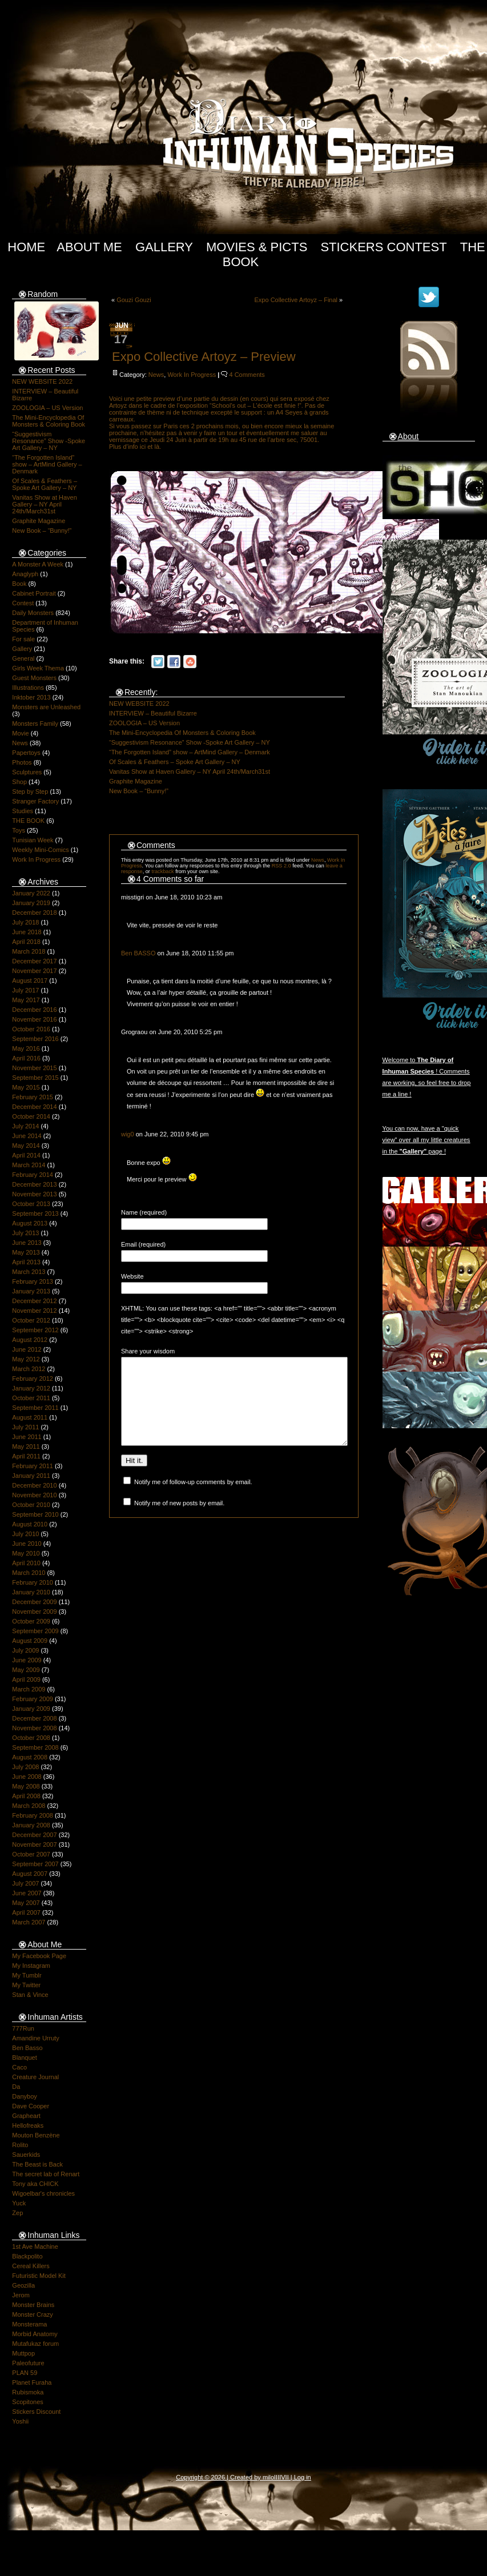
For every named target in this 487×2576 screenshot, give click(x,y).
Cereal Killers (30, 2265)
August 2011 (29, 1417)
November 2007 (34, 1844)
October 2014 (31, 1116)
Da (16, 2086)
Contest (23, 603)
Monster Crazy (32, 2314)
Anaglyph (25, 573)
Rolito (20, 2144)
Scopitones (27, 2401)
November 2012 (34, 1310)
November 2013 (34, 1194)
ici (143, 446)
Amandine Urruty (35, 2038)
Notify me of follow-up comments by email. (193, 1499)
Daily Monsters (33, 612)
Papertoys (26, 752)
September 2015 (35, 1077)
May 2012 (25, 1359)
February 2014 (32, 1174)
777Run (23, 2028)
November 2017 (34, 970)
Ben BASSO (138, 953)
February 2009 (32, 1698)
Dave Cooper (30, 2106)
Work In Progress (36, 859)
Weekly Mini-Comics (40, 849)
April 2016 (26, 1058)
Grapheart (26, 2115)
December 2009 (34, 1601)
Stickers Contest (383, 247)
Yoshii (20, 2421)
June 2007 (26, 1893)
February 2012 (32, 1378)
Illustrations (28, 687)
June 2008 (26, 1776)
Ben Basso (27, 2047)
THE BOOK (28, 820)
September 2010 (35, 1514)
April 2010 (26, 1563)
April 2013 (26, 1262)
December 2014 (34, 1106)
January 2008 (31, 1825)
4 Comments (246, 374)
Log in (302, 2477)
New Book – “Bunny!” (41, 530)
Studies (22, 810)
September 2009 (35, 1630)
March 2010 (28, 1572)
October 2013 (31, 1203)
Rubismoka (27, 2392)
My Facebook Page (39, 1955)
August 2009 (29, 1640)
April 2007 (26, 1912)
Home (26, 247)
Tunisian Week (32, 840)
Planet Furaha (31, 2382)
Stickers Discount (36, 2411)
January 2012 (31, 1388)
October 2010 (31, 1504)
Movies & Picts (256, 247)
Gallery (164, 247)
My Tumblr (26, 1975)
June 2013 (26, 1242)
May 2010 (25, 1553)
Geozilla (23, 2285)
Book (19, 583)
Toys (18, 830)
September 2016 (35, 1038)
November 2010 (34, 1495)
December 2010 (34, 1485)
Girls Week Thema (38, 668)
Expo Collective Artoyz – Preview (204, 356)
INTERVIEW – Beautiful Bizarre (153, 713)
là (156, 446)
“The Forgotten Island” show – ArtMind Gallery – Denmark (47, 464)
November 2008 (34, 1728)
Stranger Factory (35, 801)
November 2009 (34, 1611)
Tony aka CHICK (35, 2183)
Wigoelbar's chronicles (43, 2193)
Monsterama (29, 2324)
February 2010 (32, 1582)
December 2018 (34, 912)
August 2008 (29, 1757)
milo (268, 2477)
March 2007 (28, 1922)
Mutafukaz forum (35, 2343)
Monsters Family (35, 723)
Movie (20, 733)
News (20, 743)
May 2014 (25, 1145)
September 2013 (35, 1213)
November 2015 (34, 1067)
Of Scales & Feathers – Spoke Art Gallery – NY (44, 484)
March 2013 (28, 1271)
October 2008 (31, 1737)
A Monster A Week (37, 564)
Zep (17, 2212)
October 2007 (31, 1854)
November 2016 (34, 1019)
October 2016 (31, 1029)
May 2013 (25, 1252)
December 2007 (34, 1834)
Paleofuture (28, 2363)
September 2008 (35, 1747)
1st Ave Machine (35, 2246)
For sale (23, 639)
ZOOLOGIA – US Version (47, 407)
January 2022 (31, 893)
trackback (162, 871)
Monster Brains (33, 2304)
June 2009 (26, 1660)
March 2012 (28, 1368)
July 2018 (25, 922)
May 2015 (25, 1087)
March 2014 (28, 1165)
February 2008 (32, 1815)
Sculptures (27, 772)
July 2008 (25, 1766)
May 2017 (25, 999)
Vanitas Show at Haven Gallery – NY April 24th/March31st (44, 504)
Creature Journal (35, 2076)
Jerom (21, 2295)
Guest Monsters (34, 677)
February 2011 (32, 1465)
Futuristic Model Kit (39, 2275)
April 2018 (26, 941)
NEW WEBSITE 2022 (42, 381)
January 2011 (31, 1475)
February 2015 (32, 1097)
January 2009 (31, 1708)
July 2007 (25, 1883)
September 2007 (35, 1863)
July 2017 (25, 990)
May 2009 (25, 1669)
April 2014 (26, 1155)
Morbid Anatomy (34, 2333)
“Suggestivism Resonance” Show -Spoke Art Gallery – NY (48, 441)
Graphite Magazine (38, 520)
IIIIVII (281, 2477)
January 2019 (31, 902)
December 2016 (34, 1009)
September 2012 (35, 1330)
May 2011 (25, 1446)
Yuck (19, 2203)
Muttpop (23, 2353)
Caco (19, 2067)
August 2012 (29, 1339)
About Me (89, 247)
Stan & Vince (30, 1994)
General (23, 658)
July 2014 (25, 1126)
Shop (19, 781)
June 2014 (26, 1135)
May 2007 (25, 1902)
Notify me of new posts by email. (179, 1520)
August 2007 (29, 1873)
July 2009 (25, 1650)
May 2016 (25, 1048)
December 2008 (34, 1718)
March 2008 (28, 1805)
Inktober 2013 (31, 697)
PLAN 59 (24, 2372)
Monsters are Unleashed (46, 707)
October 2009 (31, 1621)
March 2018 (28, 951)
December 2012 (34, 1300)
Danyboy (24, 2096)
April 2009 (26, 1679)
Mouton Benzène (35, 2135)
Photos (21, 762)
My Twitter (26, 1985)
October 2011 (31, 1398)
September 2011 (35, 1407)
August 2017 (29, 980)
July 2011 (25, 1427)
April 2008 (26, 1796)
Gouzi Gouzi (133, 299)
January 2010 (31, 1592)
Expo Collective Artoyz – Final (296, 299)
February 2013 (32, 1281)
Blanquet (24, 2057)
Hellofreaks (27, 2125)
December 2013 (34, 1184)
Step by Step (30, 791)
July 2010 (25, 1533)
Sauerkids (26, 2154)
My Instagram (31, 1965)
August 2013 (29, 1223)
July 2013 (25, 1232)
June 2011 (26, 1436)
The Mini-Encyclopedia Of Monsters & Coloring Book (48, 421)
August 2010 (29, 1524)
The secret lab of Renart (45, 2174)
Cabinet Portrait (33, 593)
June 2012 (26, 1349)
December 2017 (34, 961)
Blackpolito (27, 2256)
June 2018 (26, 932)
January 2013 (31, 1291)
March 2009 (28, 1689)
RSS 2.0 (281, 866)
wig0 (127, 1134)
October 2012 (31, 1320)
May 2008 (25, 1786)
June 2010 (26, 1543)
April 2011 (26, 1456)
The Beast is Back (37, 2164)
